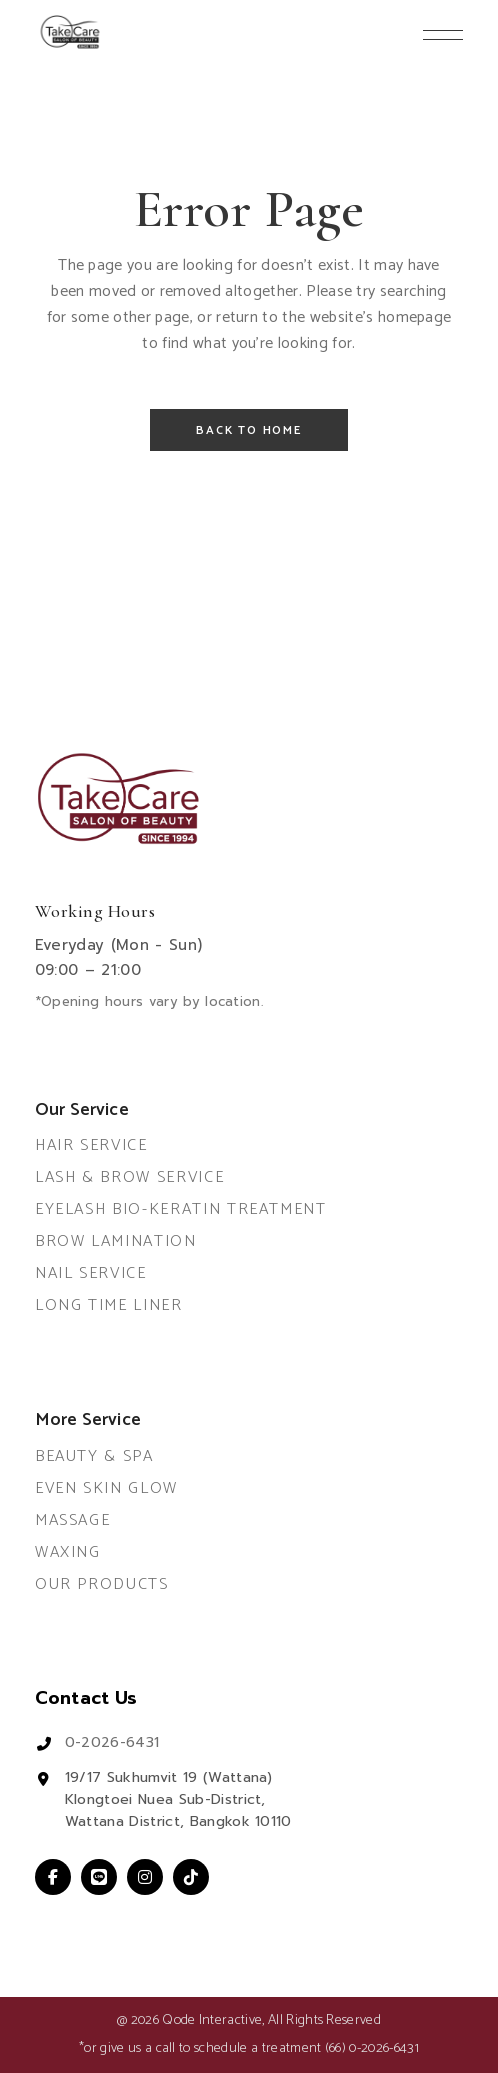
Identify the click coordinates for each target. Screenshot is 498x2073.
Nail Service (91, 1273)
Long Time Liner (109, 1305)
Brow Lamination (116, 1241)
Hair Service (91, 1145)
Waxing (68, 1552)
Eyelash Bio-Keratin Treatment (181, 1209)
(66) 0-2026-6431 (372, 2048)
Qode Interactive (212, 2020)
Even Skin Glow (106, 1488)
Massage (73, 1520)
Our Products (102, 1584)
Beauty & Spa (94, 1456)
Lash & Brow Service (129, 1177)
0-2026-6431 (112, 1742)
